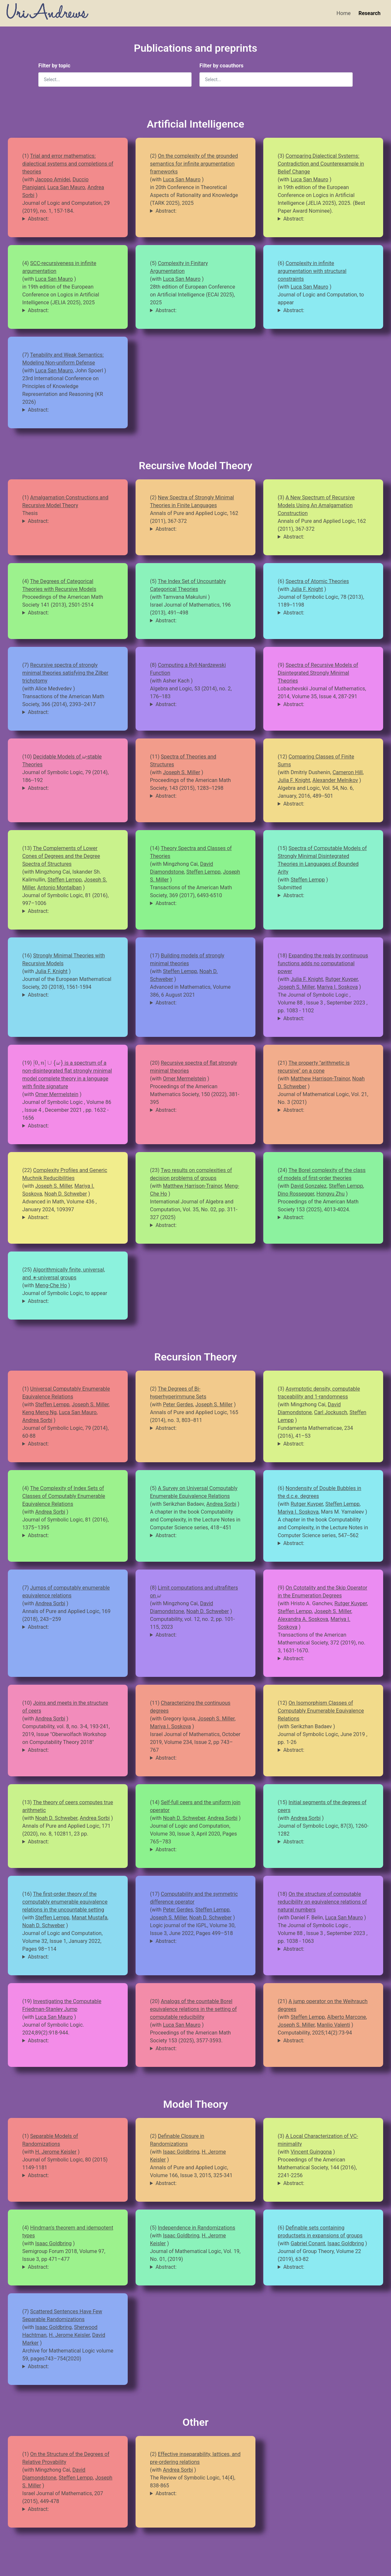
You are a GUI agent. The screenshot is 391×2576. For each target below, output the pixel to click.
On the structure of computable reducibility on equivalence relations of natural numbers (322, 1902)
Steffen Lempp (64, 880)
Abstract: (38, 219)
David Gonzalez (308, 1186)
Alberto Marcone (346, 2017)
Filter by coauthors (221, 65)
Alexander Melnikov (335, 780)
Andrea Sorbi (37, 1420)
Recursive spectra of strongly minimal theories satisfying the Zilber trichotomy (65, 673)
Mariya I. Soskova (337, 987)
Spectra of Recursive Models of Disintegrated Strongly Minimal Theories (318, 673)
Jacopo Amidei (52, 179)
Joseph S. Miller (181, 772)
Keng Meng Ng (39, 1412)
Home (344, 13)
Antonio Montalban (59, 887)
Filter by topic (54, 65)
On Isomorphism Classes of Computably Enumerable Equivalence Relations (321, 1711)
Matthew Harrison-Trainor (320, 1078)
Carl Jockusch (330, 1412)
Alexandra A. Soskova (303, 1619)
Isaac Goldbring (181, 2152)
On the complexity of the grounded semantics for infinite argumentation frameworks (194, 164)
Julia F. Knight (306, 589)
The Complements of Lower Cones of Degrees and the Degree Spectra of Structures (61, 856)
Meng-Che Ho (51, 1285)
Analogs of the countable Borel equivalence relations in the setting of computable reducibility (193, 2009)
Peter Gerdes (178, 1404)
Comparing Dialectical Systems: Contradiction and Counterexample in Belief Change (321, 164)
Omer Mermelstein (56, 1094)
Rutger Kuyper (341, 979)
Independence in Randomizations (196, 2228)
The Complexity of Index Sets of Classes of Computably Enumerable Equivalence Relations (63, 1496)
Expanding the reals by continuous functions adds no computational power (323, 963)
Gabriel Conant (307, 2243)
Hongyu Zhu (330, 1194)
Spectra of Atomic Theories (317, 581)
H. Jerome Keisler (55, 2152)
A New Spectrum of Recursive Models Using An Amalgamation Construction (316, 505)
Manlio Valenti (333, 2025)
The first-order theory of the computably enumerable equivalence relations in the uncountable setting (64, 1902)
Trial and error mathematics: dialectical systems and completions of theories (67, 164)
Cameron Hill (347, 772)
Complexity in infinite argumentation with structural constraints (312, 271)
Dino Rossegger (296, 1194)
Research (370, 13)
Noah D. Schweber (65, 1194)
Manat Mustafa (89, 1917)
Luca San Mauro (66, 187)
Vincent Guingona (311, 2152)
